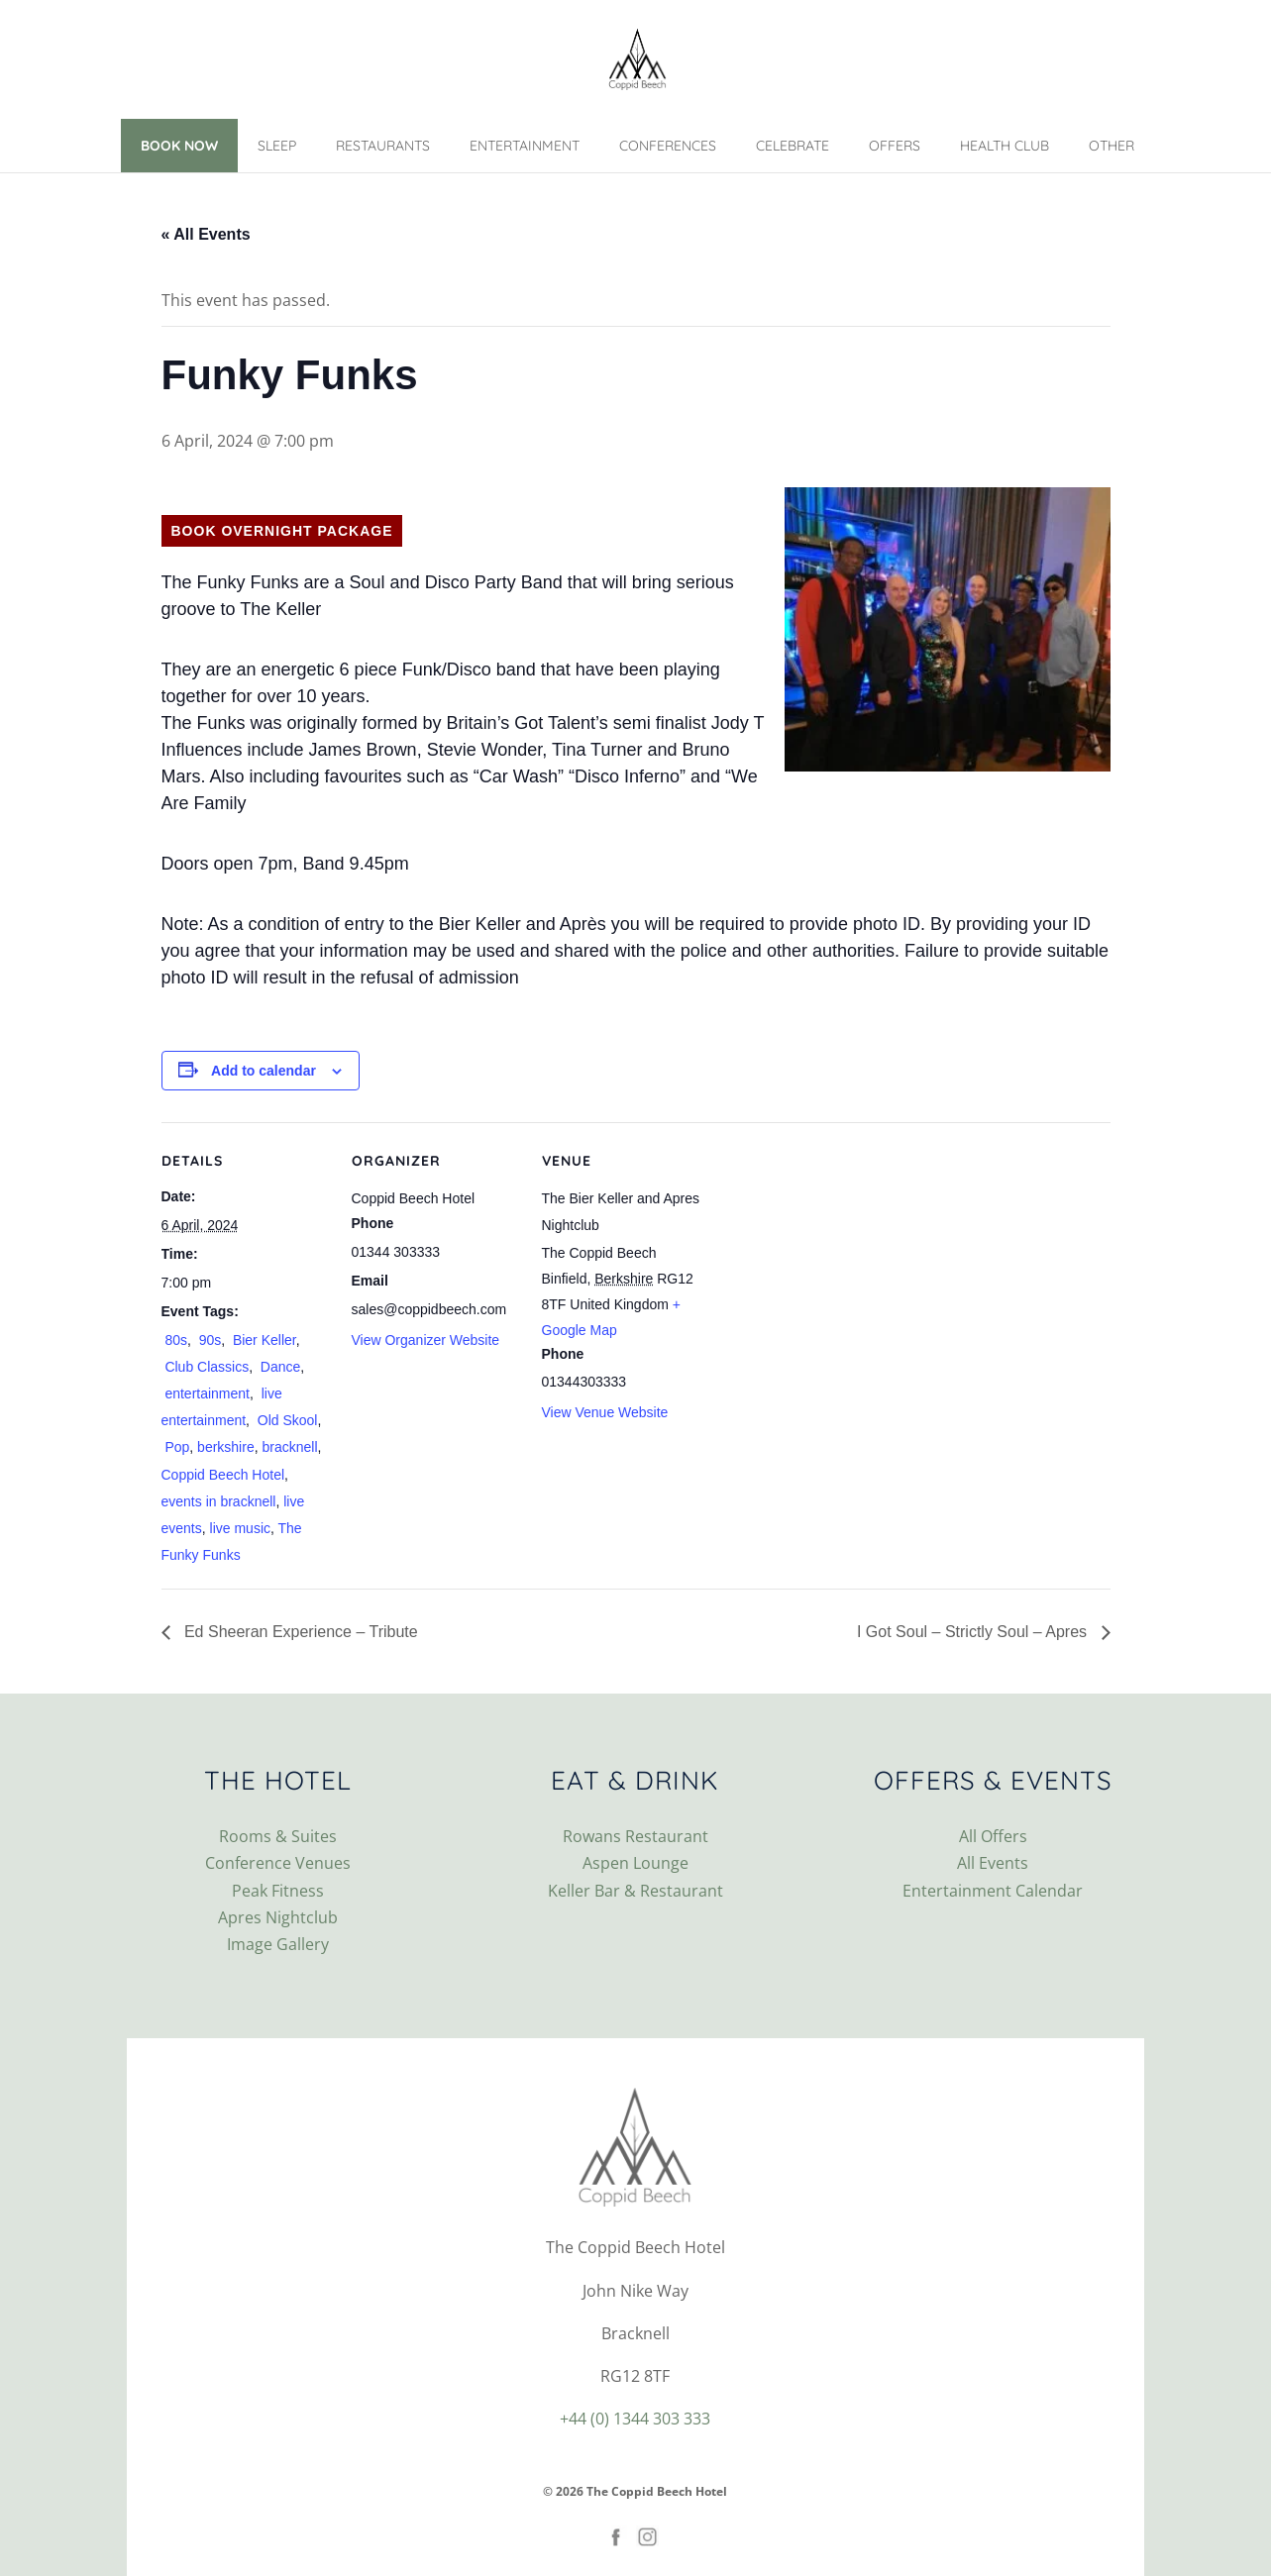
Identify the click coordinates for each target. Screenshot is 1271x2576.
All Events (992, 1863)
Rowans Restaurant (635, 1836)
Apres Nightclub (278, 1917)
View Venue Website (605, 1412)
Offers (894, 146)
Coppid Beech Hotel (223, 1475)
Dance (278, 1367)
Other (1111, 146)
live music (240, 1528)
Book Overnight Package (282, 531)
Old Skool (286, 1420)
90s (208, 1340)
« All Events (206, 234)
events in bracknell (218, 1501)
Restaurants (383, 146)
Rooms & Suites (278, 1836)
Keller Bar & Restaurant (635, 1891)
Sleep (277, 146)
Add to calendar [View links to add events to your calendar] (263, 1071)
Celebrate (792, 146)
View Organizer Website (426, 1340)
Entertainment (525, 146)
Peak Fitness (278, 1891)
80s (174, 1340)
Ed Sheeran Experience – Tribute (299, 1631)
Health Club (1004, 146)
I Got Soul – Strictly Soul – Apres (974, 1631)
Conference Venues (278, 1863)
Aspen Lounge (635, 1863)
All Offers (993, 1836)
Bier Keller (262, 1340)
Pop (175, 1447)
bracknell (289, 1447)
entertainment (206, 1393)
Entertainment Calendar (992, 1891)
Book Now (179, 146)
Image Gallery (278, 1944)
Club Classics (205, 1367)
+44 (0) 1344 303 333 (635, 2418)
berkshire (226, 1447)
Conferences (667, 146)
